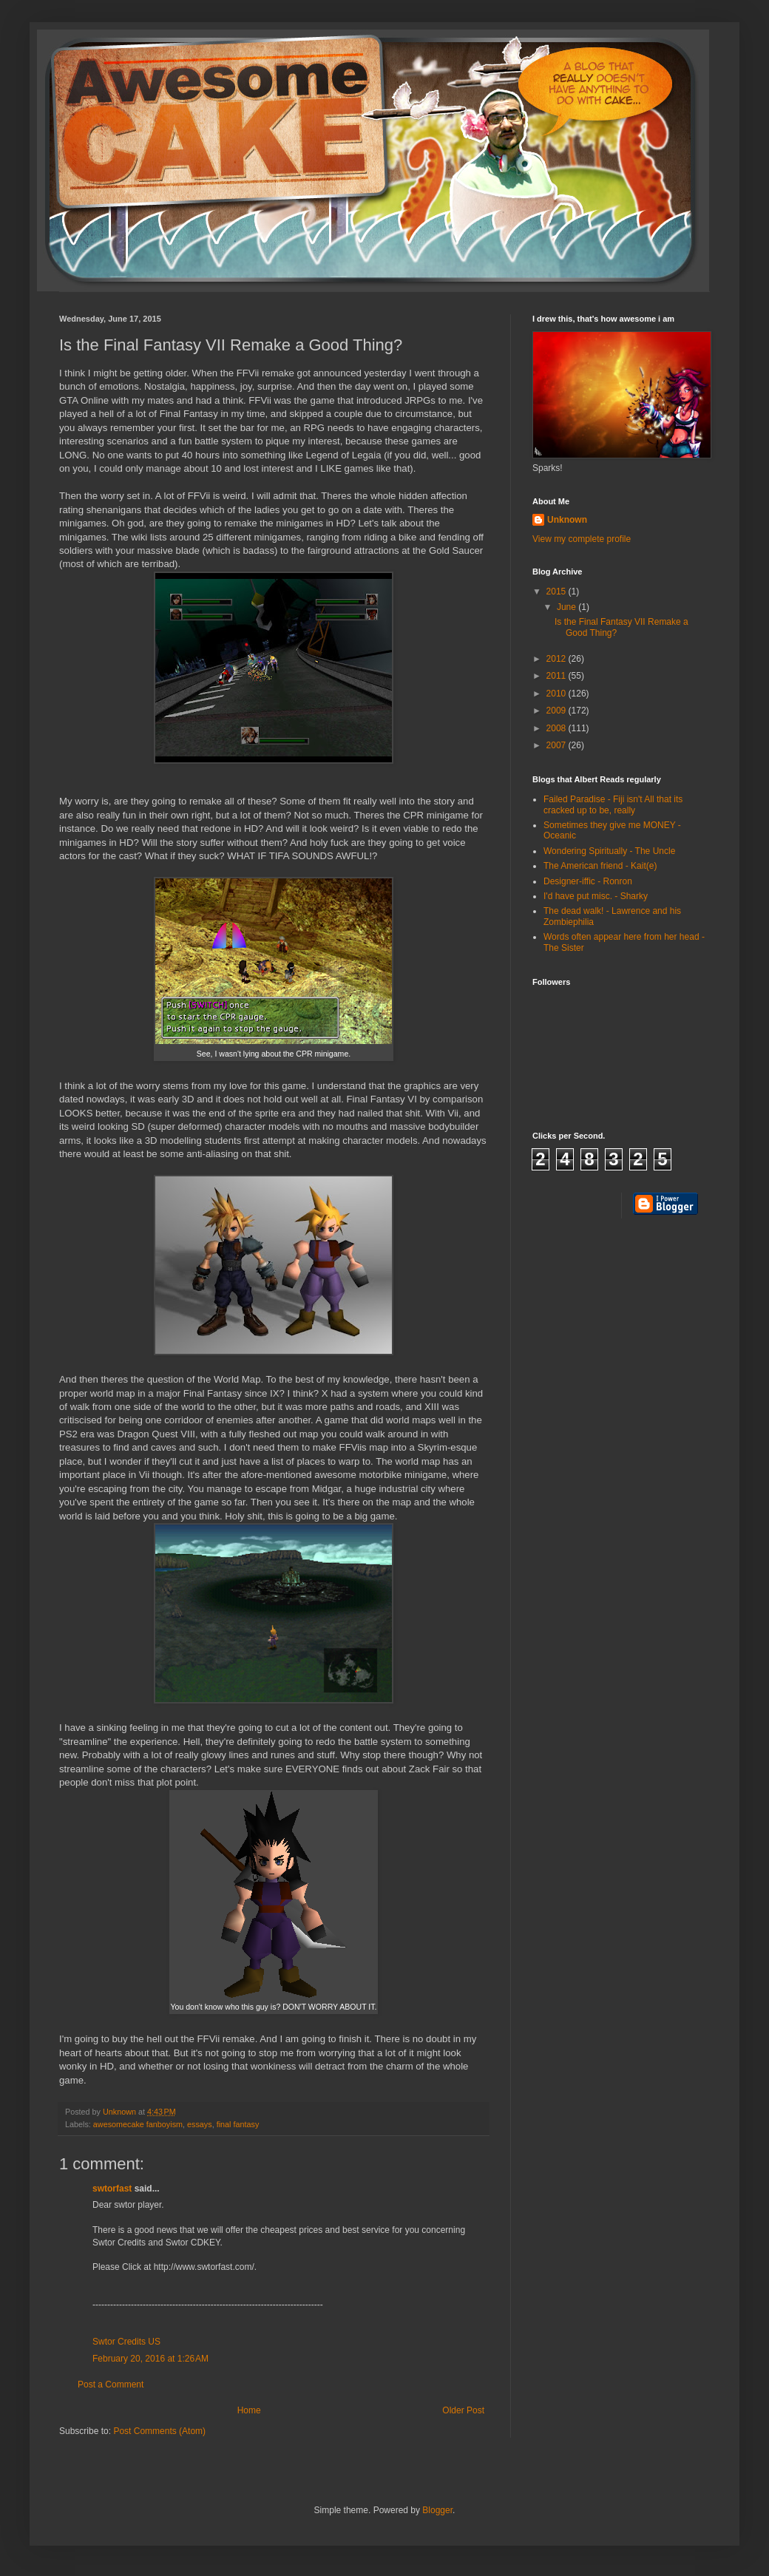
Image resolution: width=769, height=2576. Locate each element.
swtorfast (112, 2188)
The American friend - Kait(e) (600, 866)
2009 (557, 710)
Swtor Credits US (126, 2341)
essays (199, 2124)
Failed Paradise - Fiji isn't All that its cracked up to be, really (612, 804)
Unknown (567, 520)
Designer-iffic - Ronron (587, 881)
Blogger (437, 2510)
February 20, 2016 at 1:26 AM (150, 2358)
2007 (557, 745)
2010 (557, 693)
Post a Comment (110, 2384)
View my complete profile (581, 539)
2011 (557, 676)
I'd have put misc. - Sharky (595, 896)
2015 (557, 591)
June (567, 607)
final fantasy (238, 2124)
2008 (557, 728)
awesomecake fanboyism (138, 2124)
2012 (557, 659)
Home (249, 2410)
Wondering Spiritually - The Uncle (609, 851)
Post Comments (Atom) (159, 2431)
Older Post (463, 2410)
